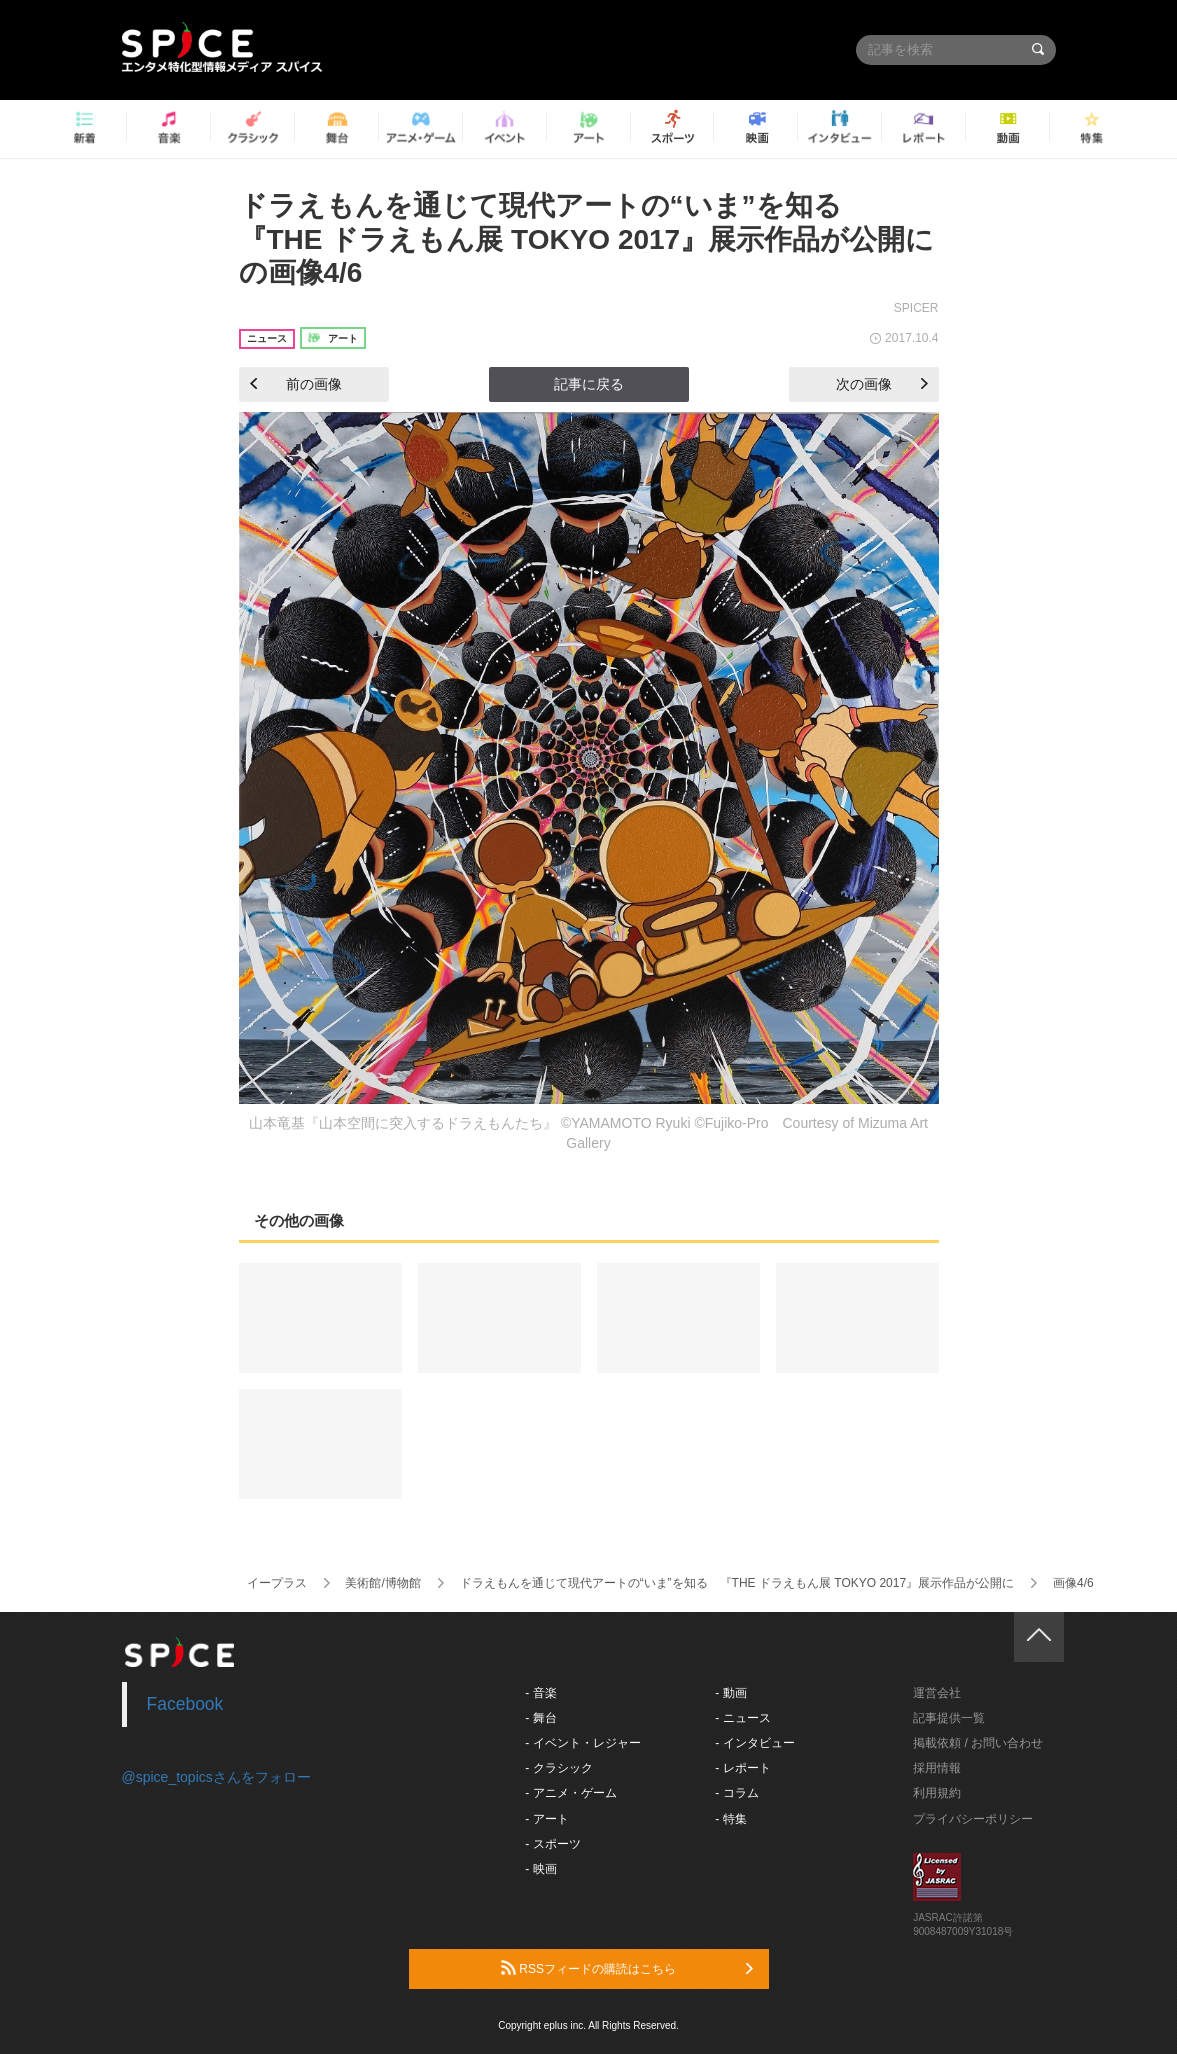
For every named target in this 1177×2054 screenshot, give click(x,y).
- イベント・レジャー (582, 1743)
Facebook (185, 1704)
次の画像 (882, 384)
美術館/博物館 (382, 1583)
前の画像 (296, 384)
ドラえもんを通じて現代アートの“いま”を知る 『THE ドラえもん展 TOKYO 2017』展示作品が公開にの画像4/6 (587, 239)
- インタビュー (754, 1743)
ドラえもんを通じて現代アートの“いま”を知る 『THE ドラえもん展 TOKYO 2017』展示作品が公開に (737, 1583)
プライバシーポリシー (973, 1819)
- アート (546, 1819)
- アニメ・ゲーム (570, 1793)
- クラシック (558, 1768)
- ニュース (742, 1718)
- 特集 (730, 1819)
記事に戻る (589, 384)
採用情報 (937, 1768)
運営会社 (937, 1693)
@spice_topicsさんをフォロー (216, 1777)
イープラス (277, 1583)
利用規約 (937, 1793)
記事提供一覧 (949, 1718)
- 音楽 (540, 1693)
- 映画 (540, 1869)
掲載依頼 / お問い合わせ (978, 1743)
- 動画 (730, 1693)
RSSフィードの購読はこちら (627, 1968)
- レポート (742, 1768)
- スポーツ (552, 1844)
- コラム (736, 1793)
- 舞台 (540, 1718)
